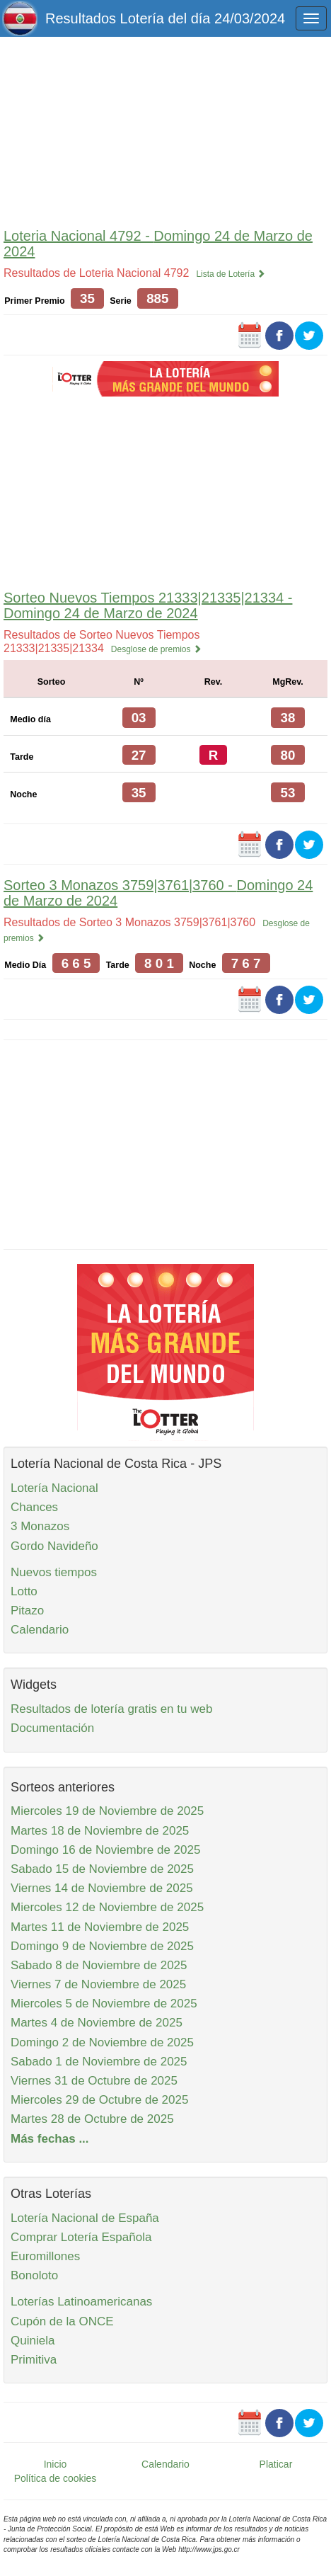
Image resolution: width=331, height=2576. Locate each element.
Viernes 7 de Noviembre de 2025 (98, 1984)
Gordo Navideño (54, 1546)
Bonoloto (34, 2275)
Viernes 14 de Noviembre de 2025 (102, 1888)
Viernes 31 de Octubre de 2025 (94, 2080)
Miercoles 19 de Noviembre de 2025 (107, 1811)
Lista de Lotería (230, 274)
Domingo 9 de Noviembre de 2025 (102, 1946)
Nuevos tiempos (54, 1572)
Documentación (52, 1728)
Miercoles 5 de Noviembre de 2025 (104, 2003)
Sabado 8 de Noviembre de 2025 (99, 1965)
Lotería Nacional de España (85, 2218)
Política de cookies (55, 2478)
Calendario (40, 1629)
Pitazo (27, 1610)
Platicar (276, 2464)
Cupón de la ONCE (62, 2321)
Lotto (24, 1591)
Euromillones (45, 2256)
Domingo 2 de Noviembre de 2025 (102, 2042)
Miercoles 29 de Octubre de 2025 (99, 2100)
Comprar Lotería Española (81, 2237)
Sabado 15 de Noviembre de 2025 (102, 1869)
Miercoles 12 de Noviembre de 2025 (107, 1907)
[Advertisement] (165, 128)
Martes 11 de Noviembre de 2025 (100, 1927)
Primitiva (34, 2359)
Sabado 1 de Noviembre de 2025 (99, 2061)
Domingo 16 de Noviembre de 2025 (105, 1850)
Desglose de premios (156, 649)
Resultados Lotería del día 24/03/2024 (165, 18)
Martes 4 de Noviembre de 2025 (96, 2022)
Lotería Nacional (54, 1488)
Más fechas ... (50, 2138)
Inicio (55, 2464)
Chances (34, 1507)
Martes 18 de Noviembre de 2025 (100, 1830)
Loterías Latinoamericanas (81, 2301)
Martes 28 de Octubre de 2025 (92, 2119)
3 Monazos (40, 1526)
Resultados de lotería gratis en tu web (111, 1709)
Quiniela (32, 2340)
